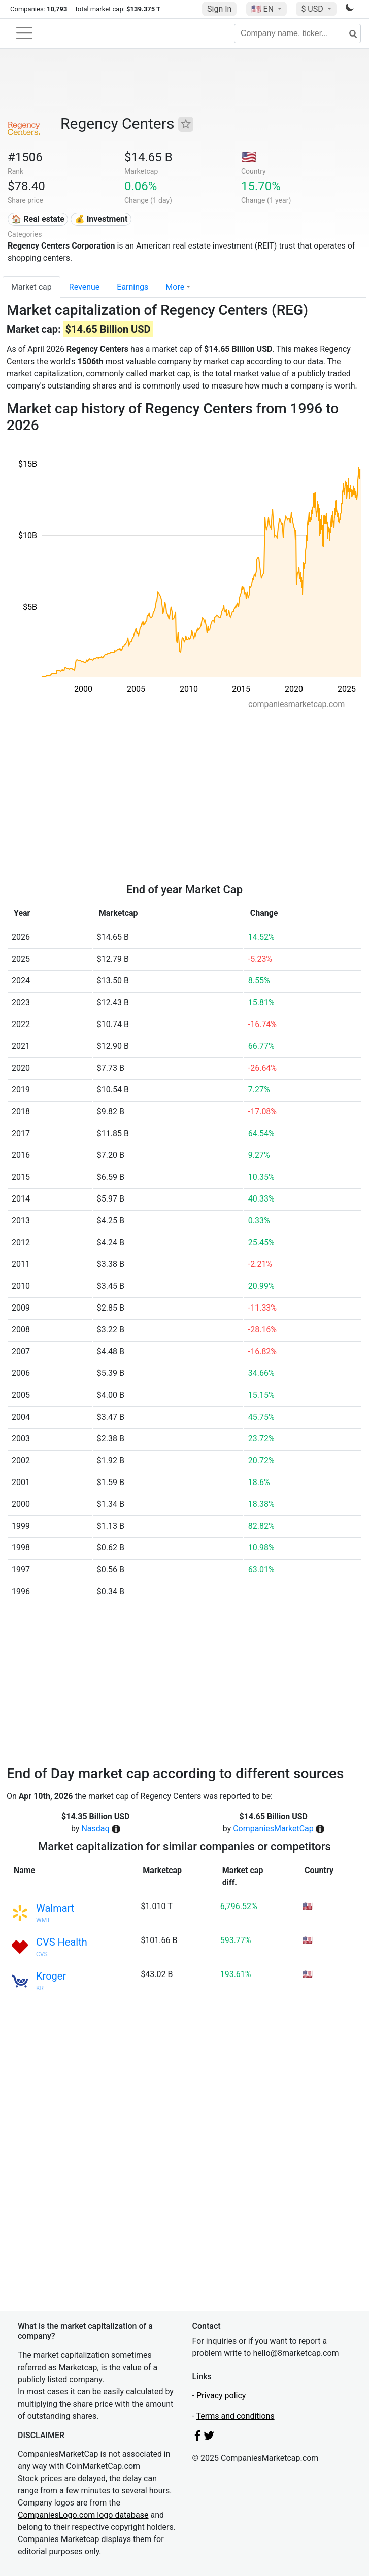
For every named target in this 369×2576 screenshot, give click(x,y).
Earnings (132, 287)
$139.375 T (143, 9)
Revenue (84, 287)
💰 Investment (101, 219)
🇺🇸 (263, 9)
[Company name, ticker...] (297, 33)
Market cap (31, 287)
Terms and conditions (235, 2416)
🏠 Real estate (37, 219)
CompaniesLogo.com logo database (83, 2515)
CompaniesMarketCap (273, 1828)
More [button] (174, 287)
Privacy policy (221, 2396)
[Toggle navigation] (24, 33)
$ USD (313, 9)
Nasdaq (95, 1828)
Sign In (219, 9)
